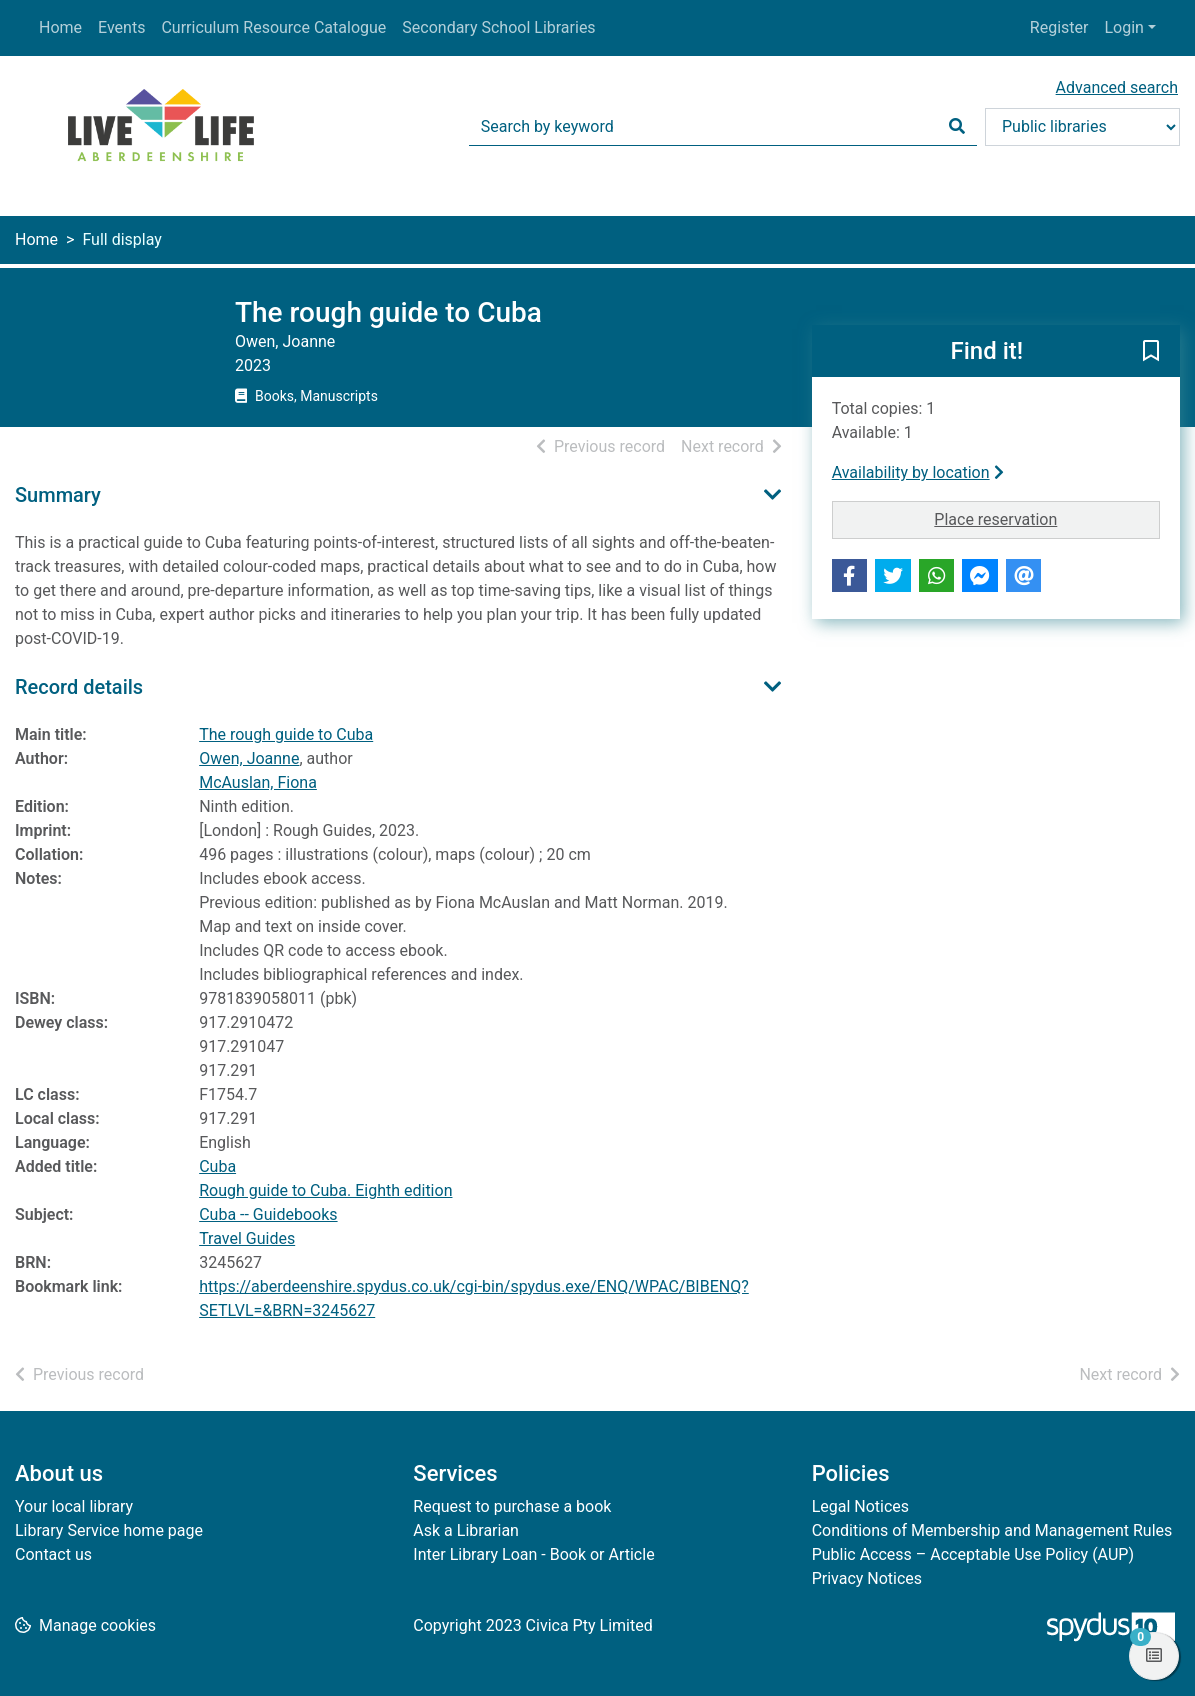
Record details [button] (79, 687)
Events (121, 27)
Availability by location (918, 472)
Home (60, 27)
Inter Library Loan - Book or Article (533, 1554)
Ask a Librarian (466, 1530)
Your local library (74, 1506)
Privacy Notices (867, 1578)
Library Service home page (109, 1530)
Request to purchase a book (512, 1506)
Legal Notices (860, 1506)
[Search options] (1082, 127)
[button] (1151, 352)
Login (1123, 27)
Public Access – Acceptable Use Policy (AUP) (973, 1554)
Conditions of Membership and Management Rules (992, 1530)
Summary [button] (58, 495)
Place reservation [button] (1047, 518)
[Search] (957, 127)
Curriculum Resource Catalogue (273, 27)
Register (1059, 27)
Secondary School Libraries (498, 27)
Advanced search (1117, 87)
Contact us (53, 1554)
